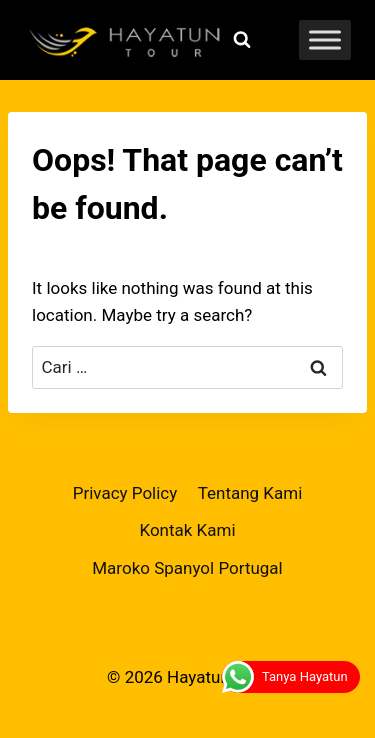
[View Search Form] (242, 40)
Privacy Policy (125, 493)
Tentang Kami (250, 493)
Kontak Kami (187, 530)
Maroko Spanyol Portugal (187, 568)
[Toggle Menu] (325, 39)
